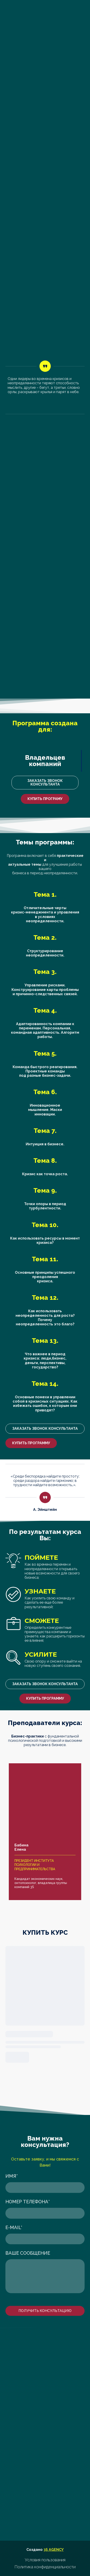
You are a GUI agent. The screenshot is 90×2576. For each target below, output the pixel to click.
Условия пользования (45, 2559)
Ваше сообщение (27, 2253)
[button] (45, 782)
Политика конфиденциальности (45, 2566)
